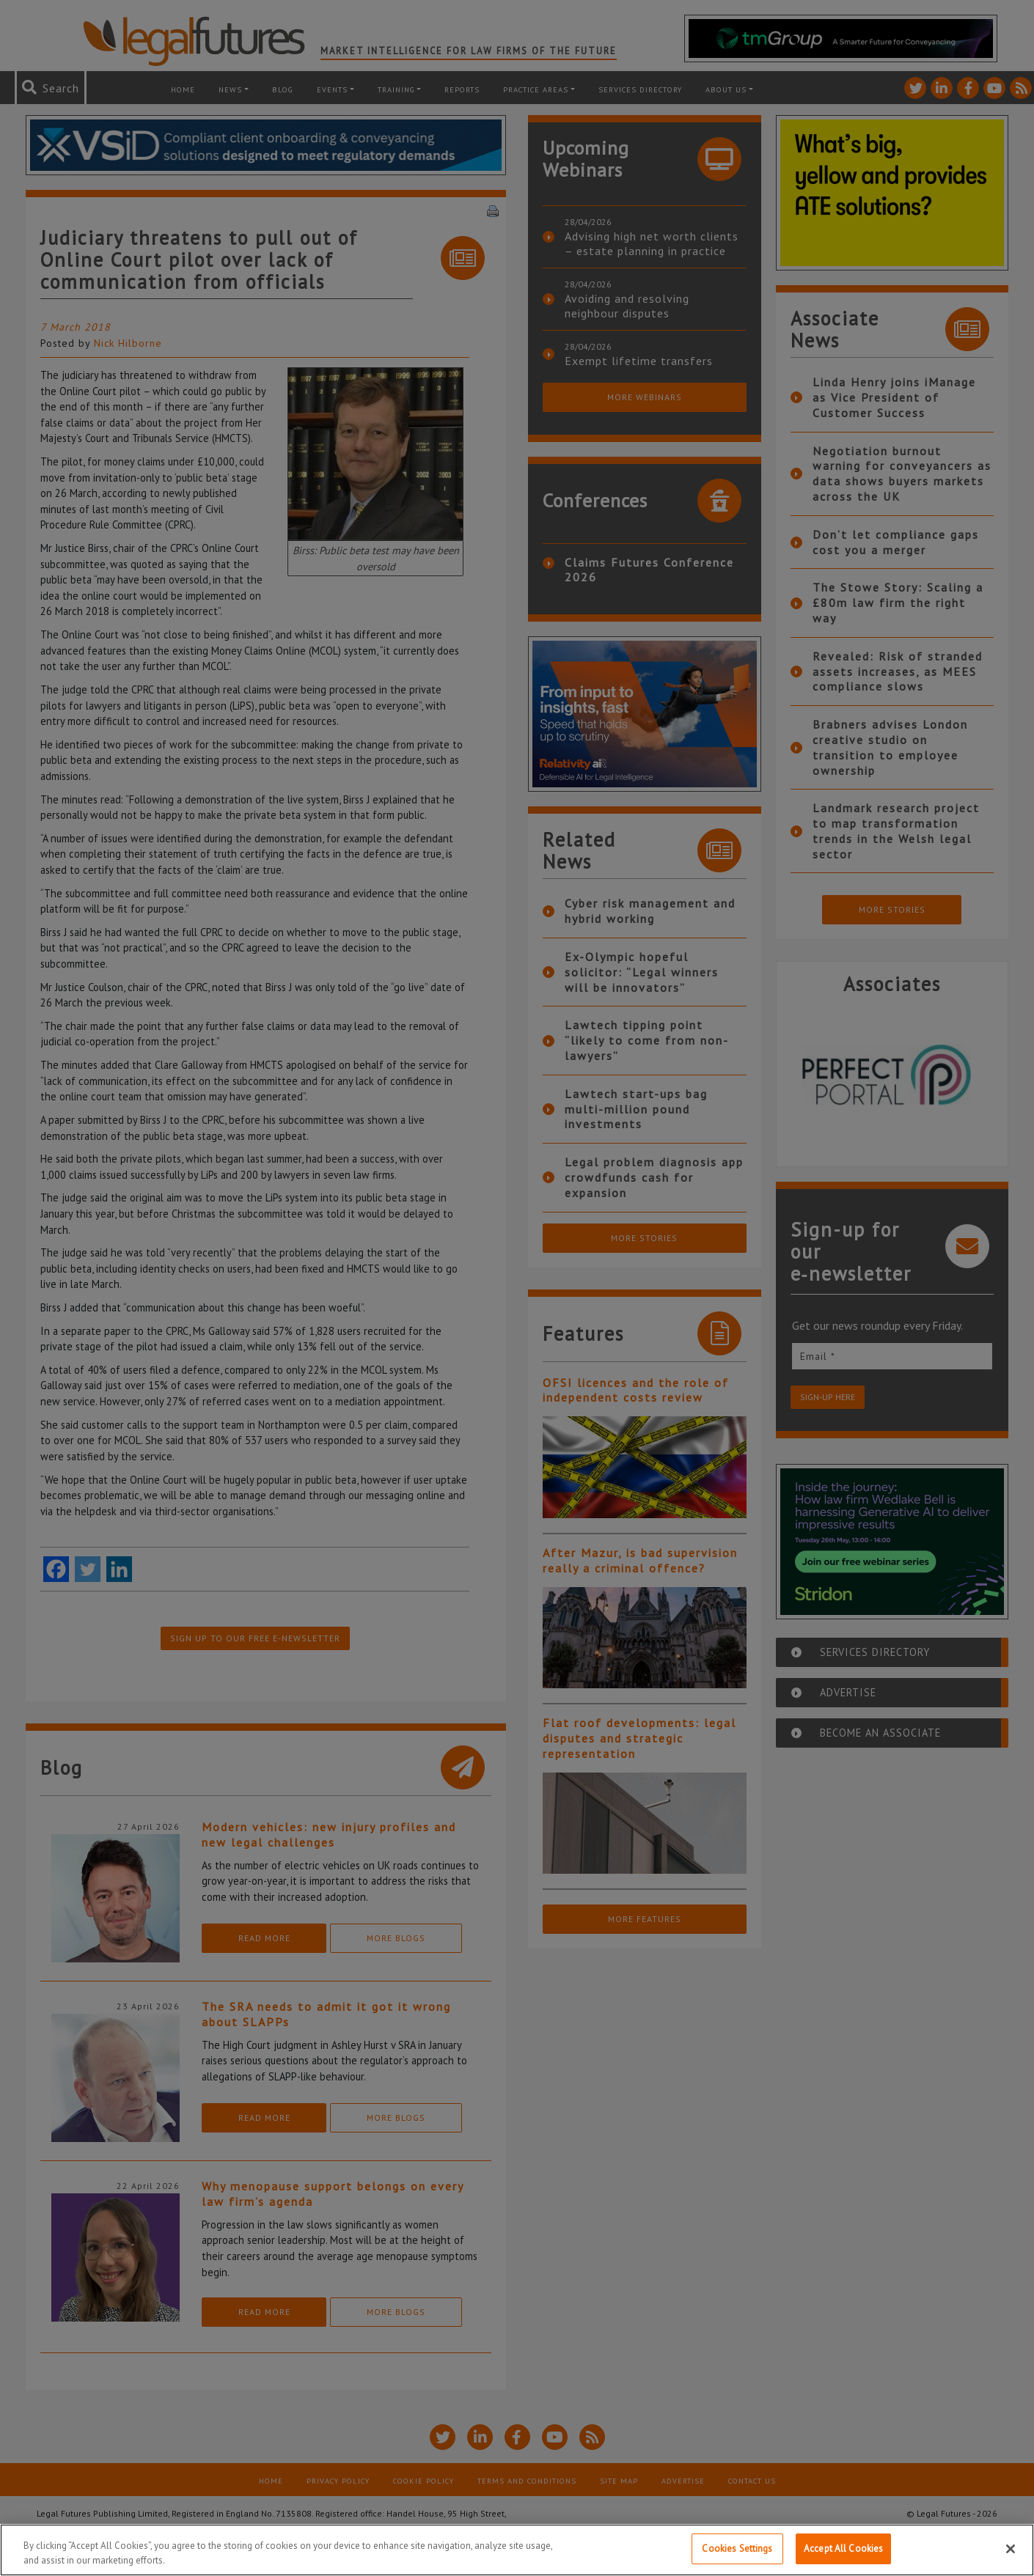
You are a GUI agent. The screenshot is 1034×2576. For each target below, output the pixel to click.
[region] (517, 2550)
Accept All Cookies (843, 2548)
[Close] (1010, 2549)
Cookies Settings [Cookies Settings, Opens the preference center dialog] (737, 2548)
